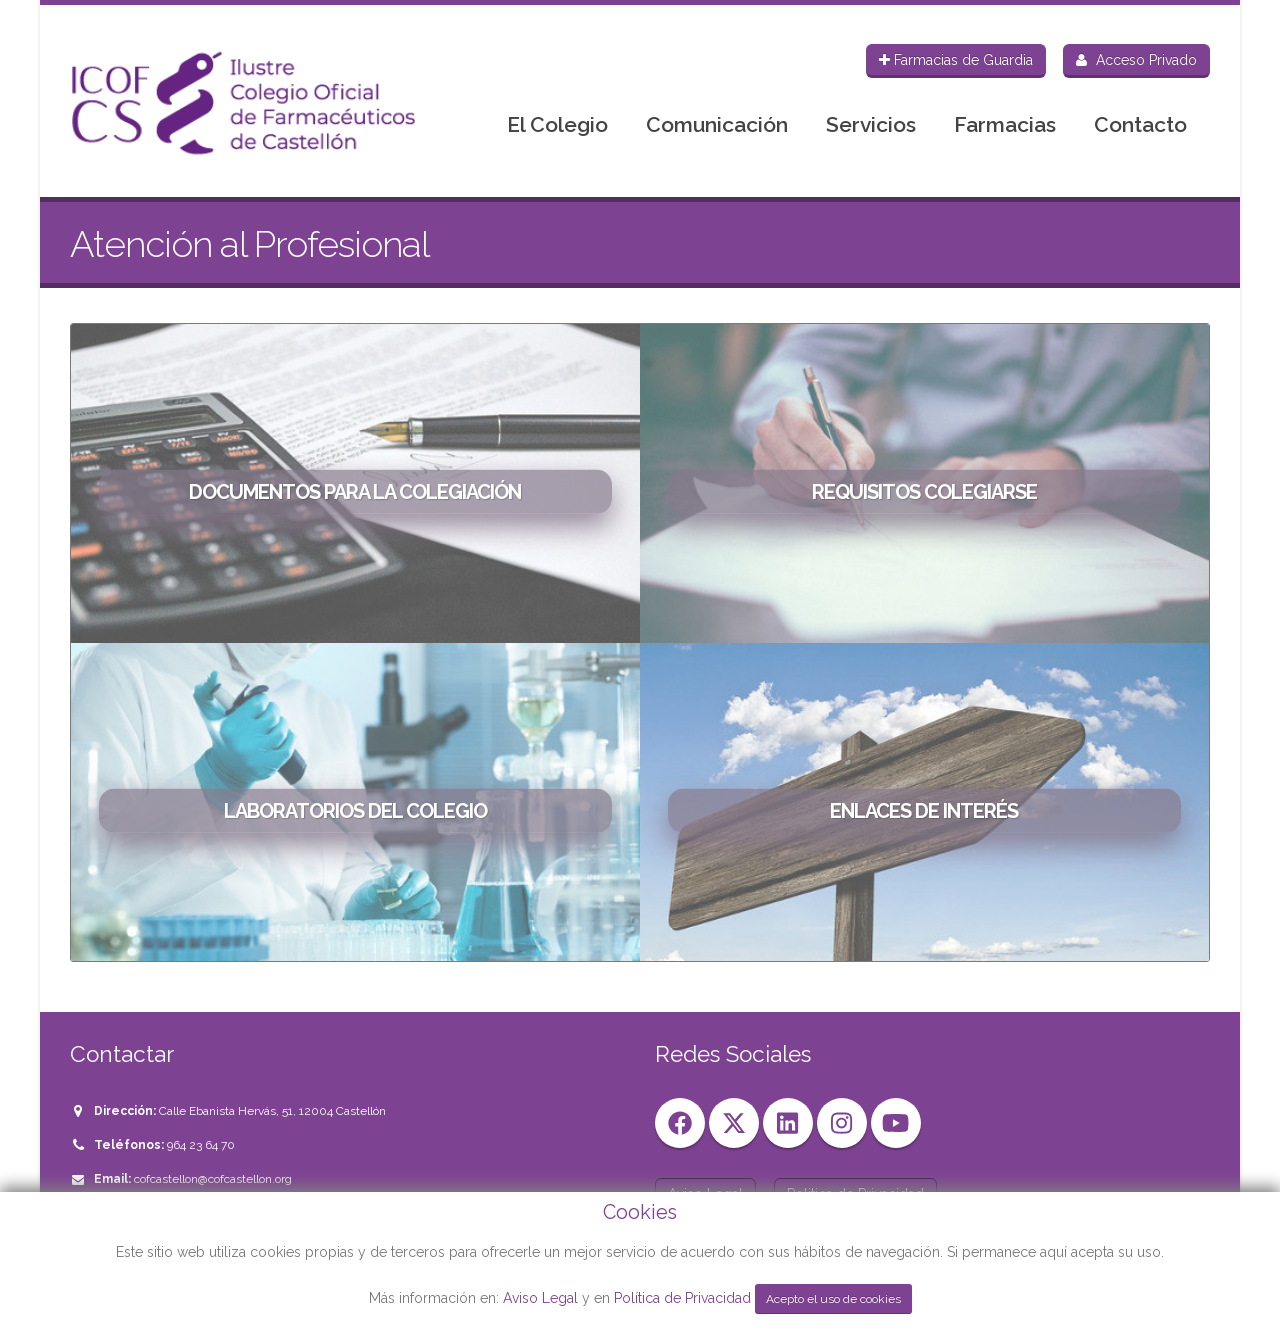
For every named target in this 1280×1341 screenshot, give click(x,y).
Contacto (1140, 124)
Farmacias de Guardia (956, 60)
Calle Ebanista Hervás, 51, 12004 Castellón (272, 1111)
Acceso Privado (1136, 60)
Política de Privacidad (684, 1298)
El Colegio (557, 124)
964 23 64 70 (201, 1145)
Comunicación (717, 124)
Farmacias (1005, 124)
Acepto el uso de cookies (833, 1299)
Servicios (871, 124)
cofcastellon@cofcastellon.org (213, 1179)
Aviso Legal (540, 1298)
